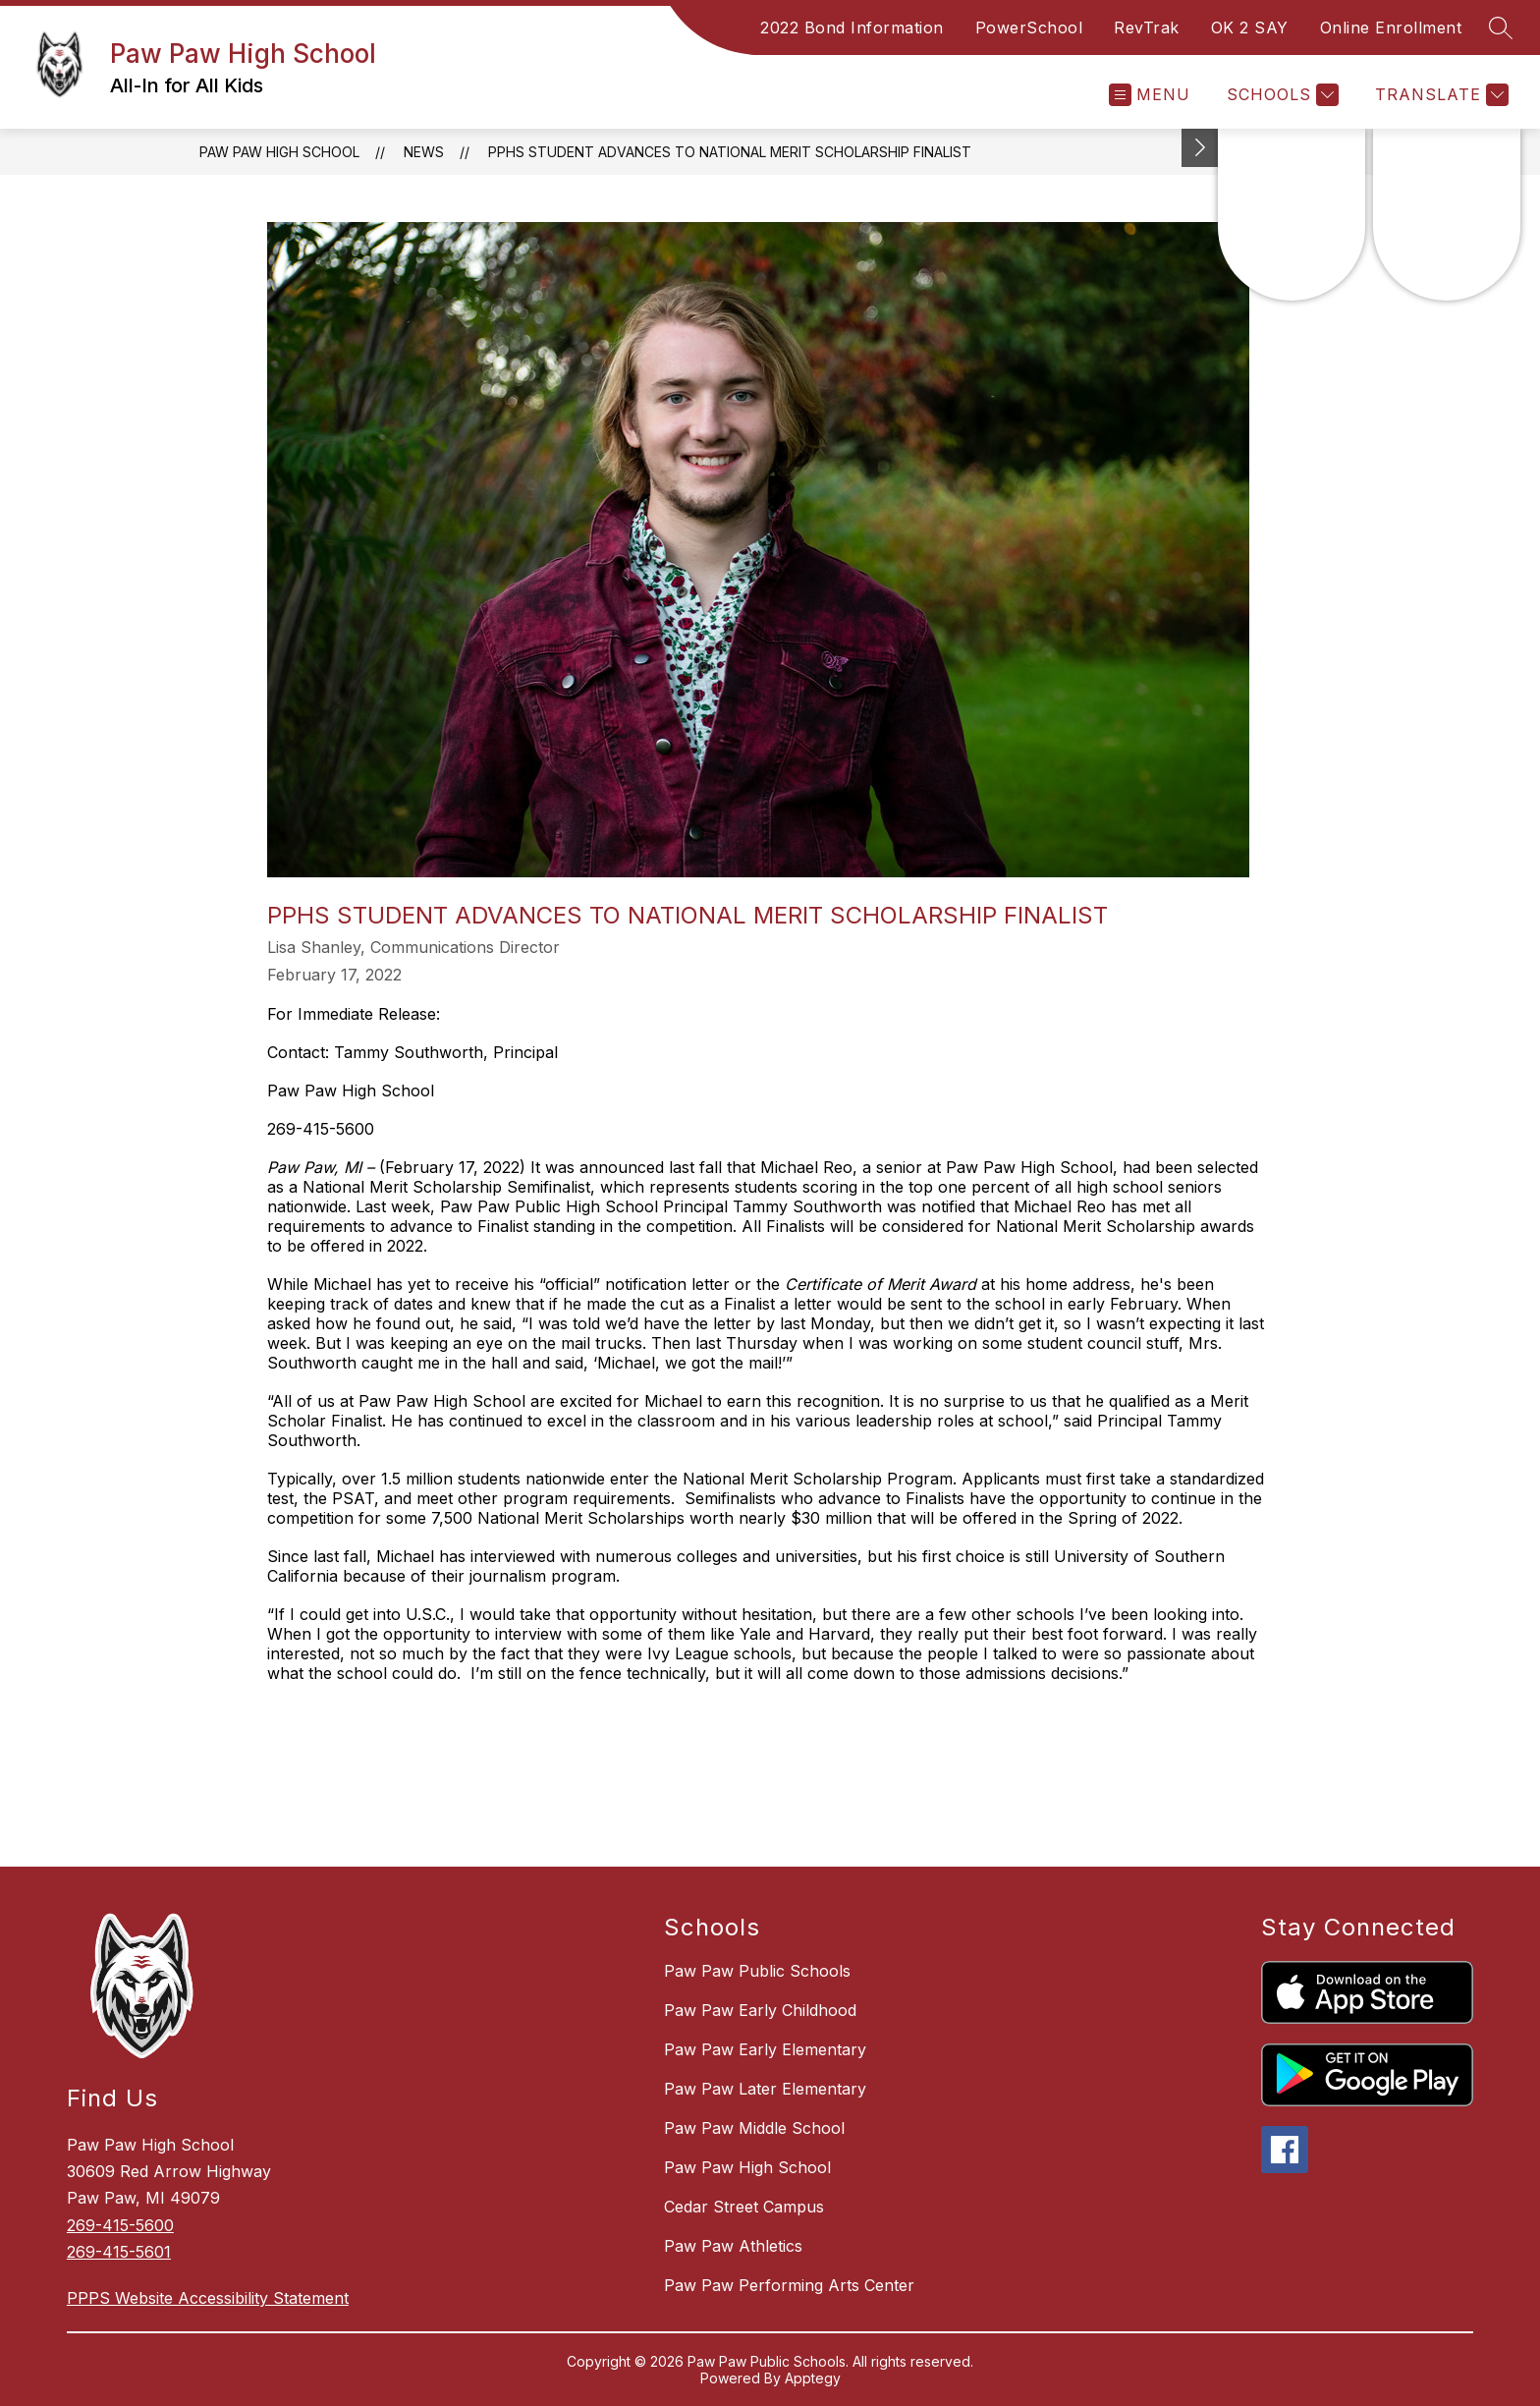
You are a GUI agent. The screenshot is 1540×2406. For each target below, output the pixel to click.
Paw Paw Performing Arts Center (789, 2285)
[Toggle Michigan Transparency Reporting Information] (1200, 148)
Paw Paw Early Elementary (765, 2049)
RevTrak (1147, 27)
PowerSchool (1029, 27)
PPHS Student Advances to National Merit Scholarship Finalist (729, 151)
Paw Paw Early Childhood (760, 2010)
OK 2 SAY (1250, 27)
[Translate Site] (1439, 95)
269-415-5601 (119, 2252)
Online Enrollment (1391, 27)
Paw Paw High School (279, 151)
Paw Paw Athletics (733, 2246)
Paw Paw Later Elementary (765, 2088)
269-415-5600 (120, 2225)
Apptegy (813, 2378)
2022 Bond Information (852, 27)
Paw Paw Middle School (754, 2128)
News (424, 151)
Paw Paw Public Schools (757, 1971)
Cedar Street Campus (744, 2206)
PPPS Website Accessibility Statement (208, 2298)
